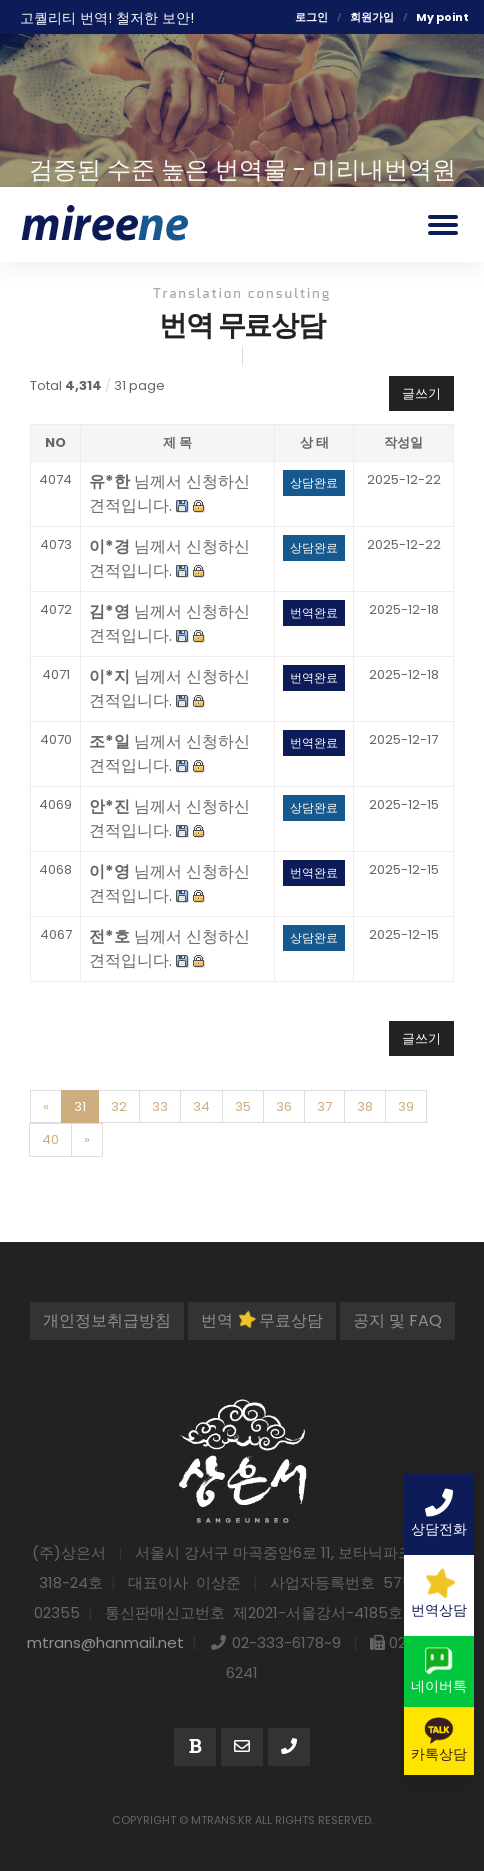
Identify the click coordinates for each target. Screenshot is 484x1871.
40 (50, 1139)
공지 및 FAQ (397, 1320)
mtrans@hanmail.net (105, 1642)
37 (324, 1106)
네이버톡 (439, 1671)
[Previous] (46, 1107)
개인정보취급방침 (107, 1320)
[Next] (87, 1140)
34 (201, 1106)
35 (243, 1106)
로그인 (311, 17)
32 (119, 1106)
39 (406, 1106)
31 (80, 1106)
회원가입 (372, 17)
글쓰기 (421, 393)
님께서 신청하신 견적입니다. (169, 493)
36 (284, 1106)
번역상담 (439, 1593)
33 (160, 1106)
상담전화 (439, 1514)
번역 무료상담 (262, 1320)
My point (442, 17)
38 (365, 1106)
